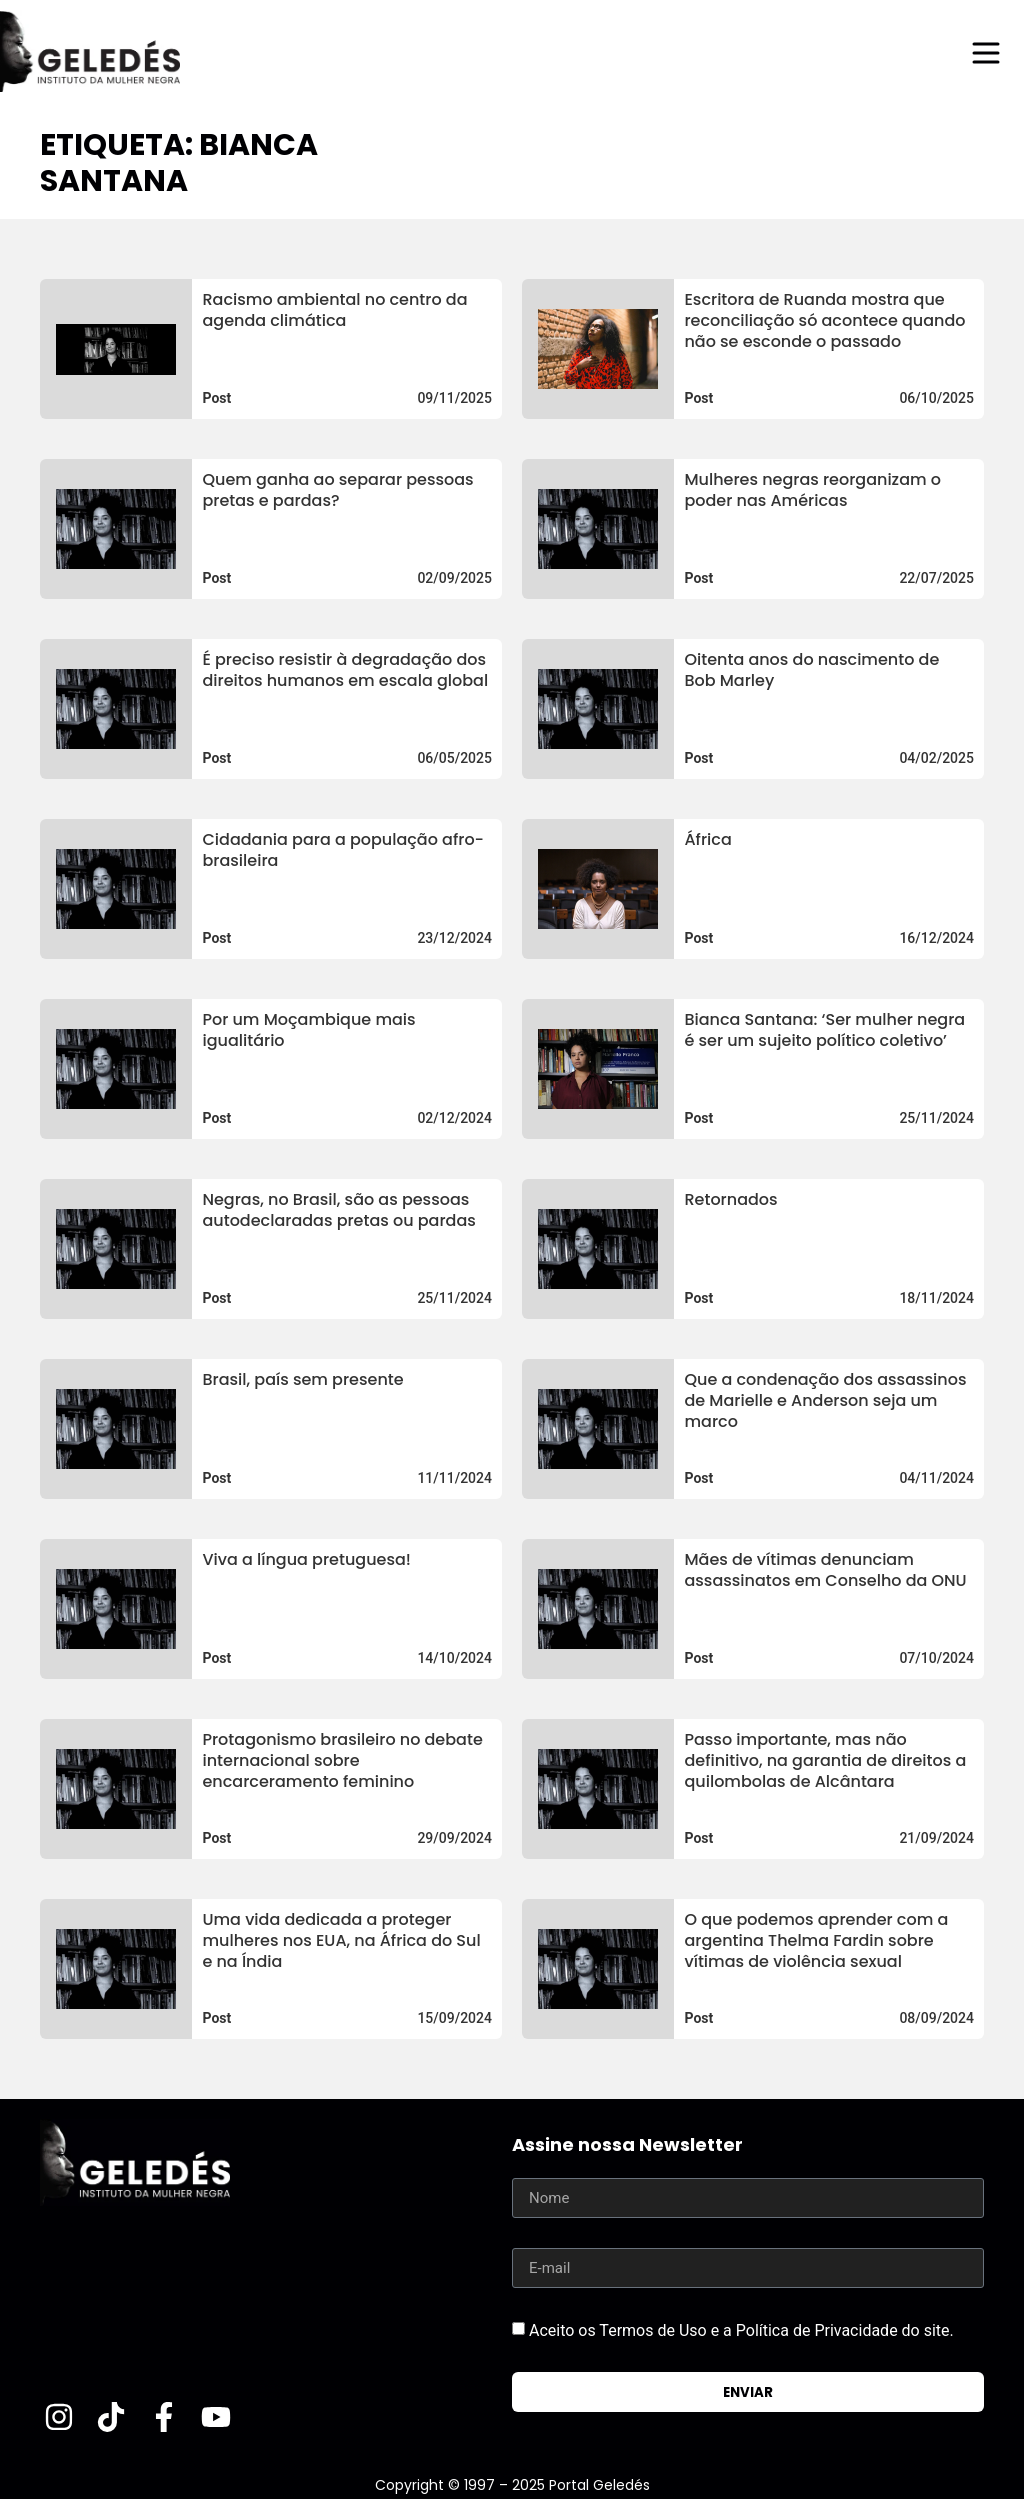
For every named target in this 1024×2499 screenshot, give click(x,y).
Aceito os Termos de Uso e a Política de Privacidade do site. (741, 2330)
